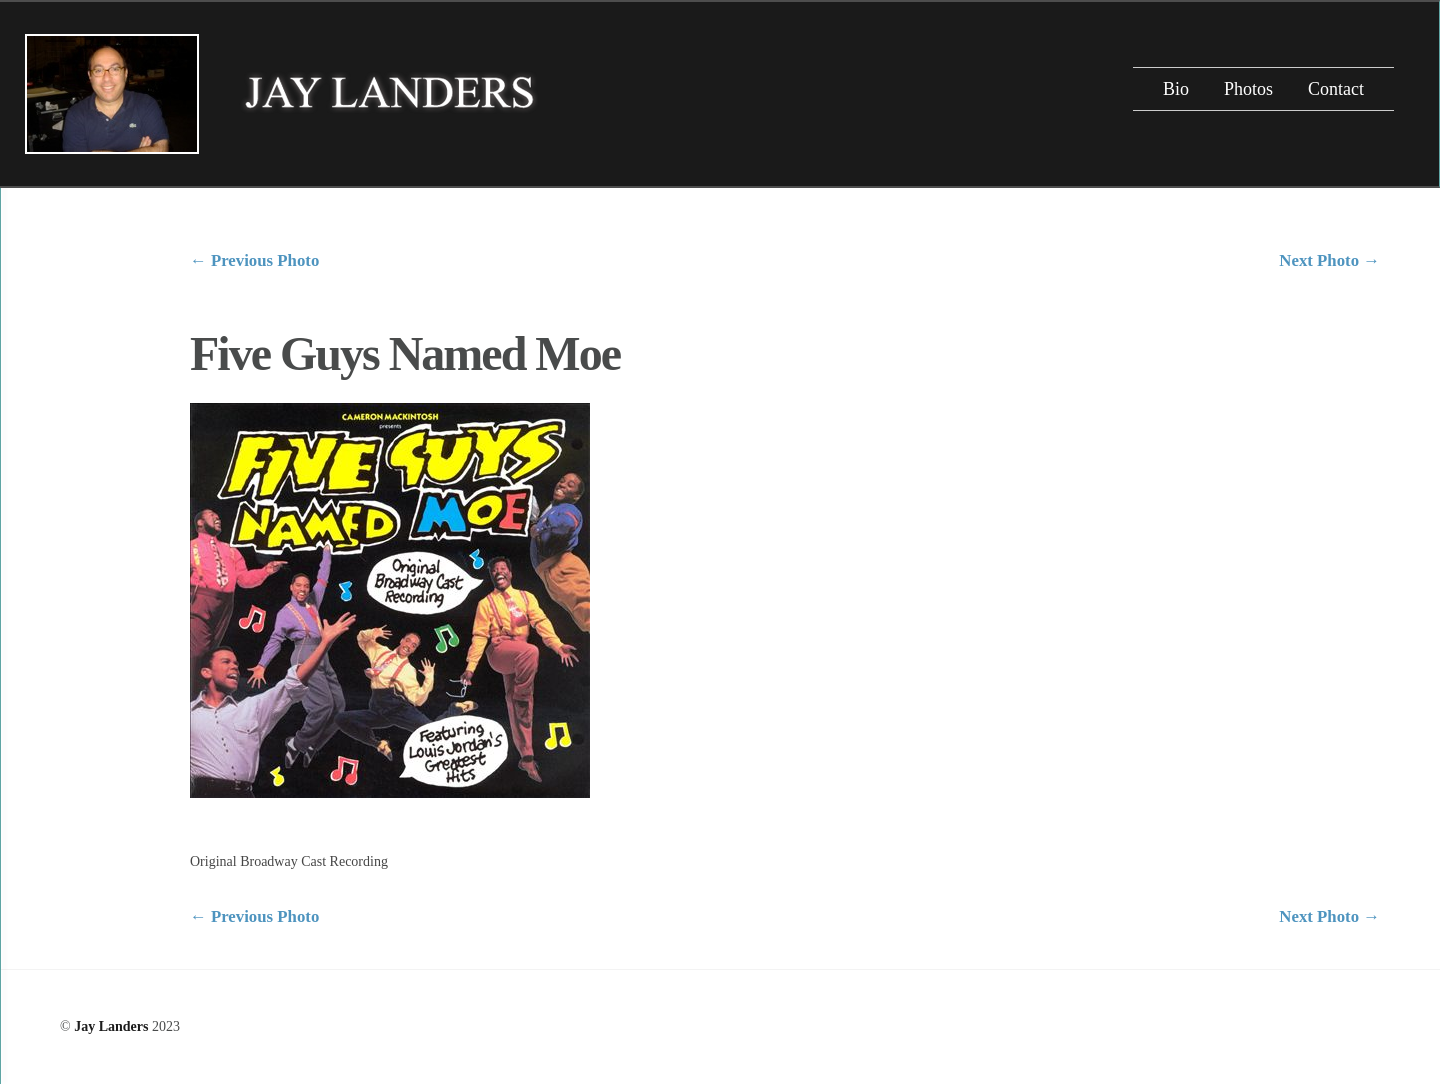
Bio (1176, 89)
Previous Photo (254, 260)
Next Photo (1329, 260)
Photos (1248, 89)
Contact (1336, 89)
